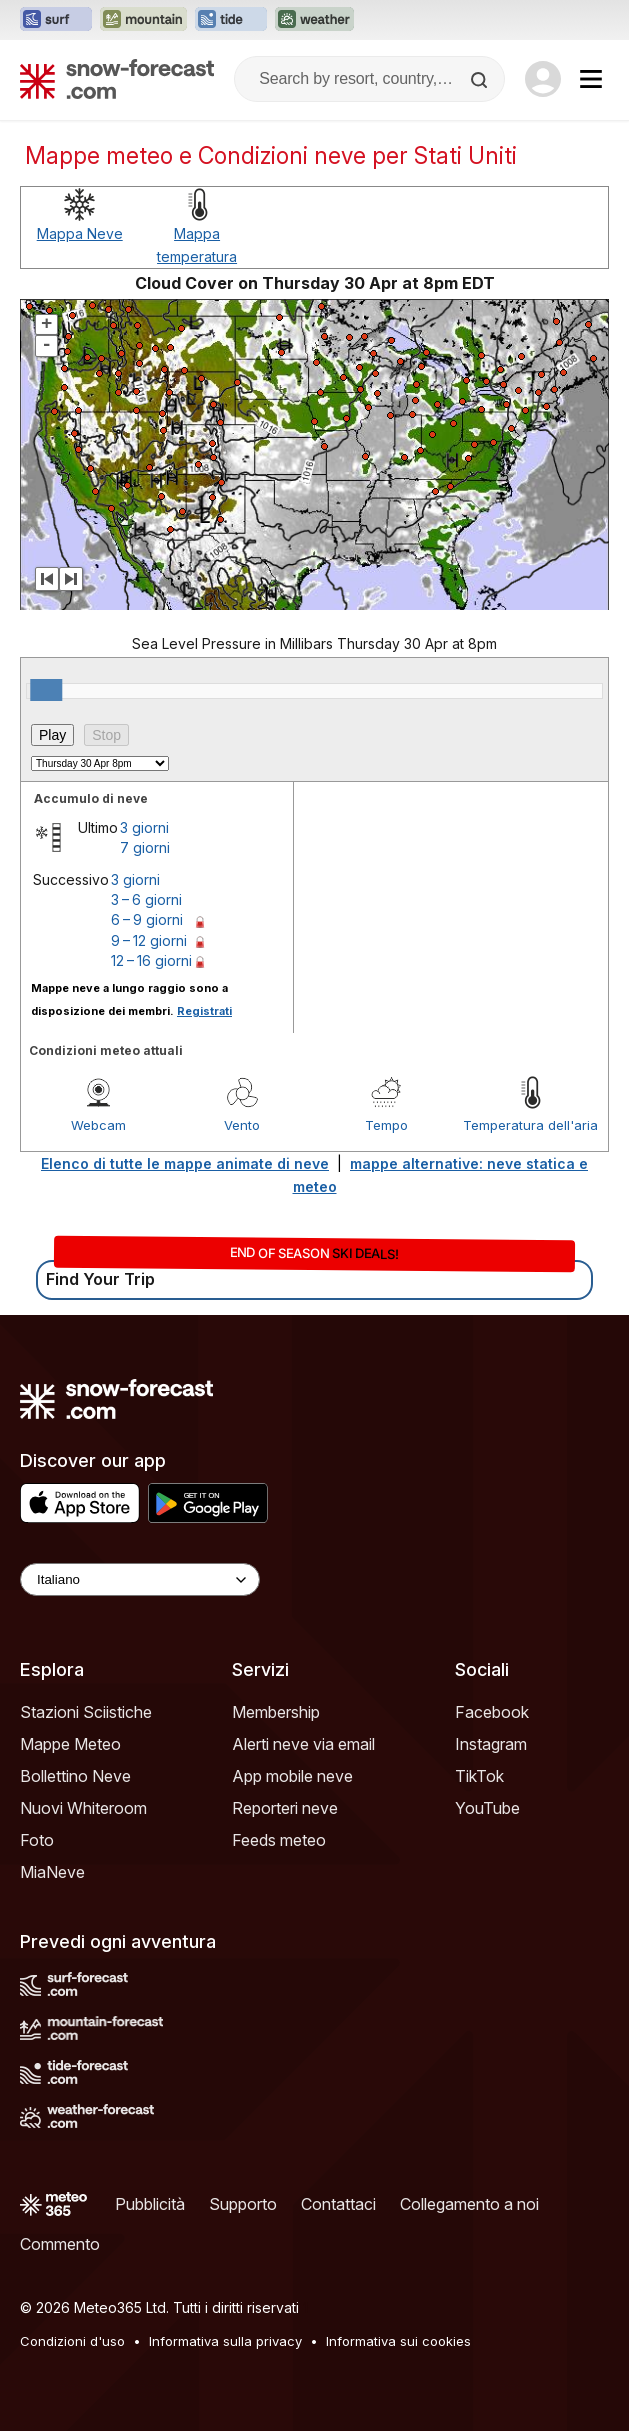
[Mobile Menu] (591, 79)
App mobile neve (292, 1776)
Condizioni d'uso (72, 2341)
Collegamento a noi (469, 2204)
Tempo (386, 1125)
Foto (37, 1840)
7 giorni (145, 847)
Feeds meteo (279, 1840)
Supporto (243, 2204)
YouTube (487, 1808)
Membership (276, 1712)
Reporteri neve (285, 1808)
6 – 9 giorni (147, 919)
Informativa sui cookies (398, 2341)
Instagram (491, 1744)
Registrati (204, 1011)
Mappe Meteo (70, 1744)
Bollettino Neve (75, 1776)
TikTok (479, 1776)
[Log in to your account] (543, 79)
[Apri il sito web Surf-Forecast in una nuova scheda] (56, 20)
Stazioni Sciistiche (86, 1712)
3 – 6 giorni (146, 899)
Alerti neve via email (303, 1744)
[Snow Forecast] (117, 79)
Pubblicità (150, 2204)
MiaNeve (52, 1872)
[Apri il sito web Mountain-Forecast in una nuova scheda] (143, 20)
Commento (60, 2244)
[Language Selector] (140, 1579)
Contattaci (338, 2204)
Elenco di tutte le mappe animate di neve (185, 1163)
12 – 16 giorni (151, 960)
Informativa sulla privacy (225, 2341)
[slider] (46, 690)
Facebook (492, 1712)
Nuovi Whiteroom (83, 1808)
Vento (242, 1125)
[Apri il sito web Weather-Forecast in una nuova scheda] (314, 20)
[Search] (481, 80)
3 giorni (144, 827)
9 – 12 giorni (149, 940)
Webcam (98, 1125)
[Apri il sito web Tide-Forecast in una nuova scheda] (231, 20)
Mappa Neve (80, 233)
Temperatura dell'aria (530, 1125)
